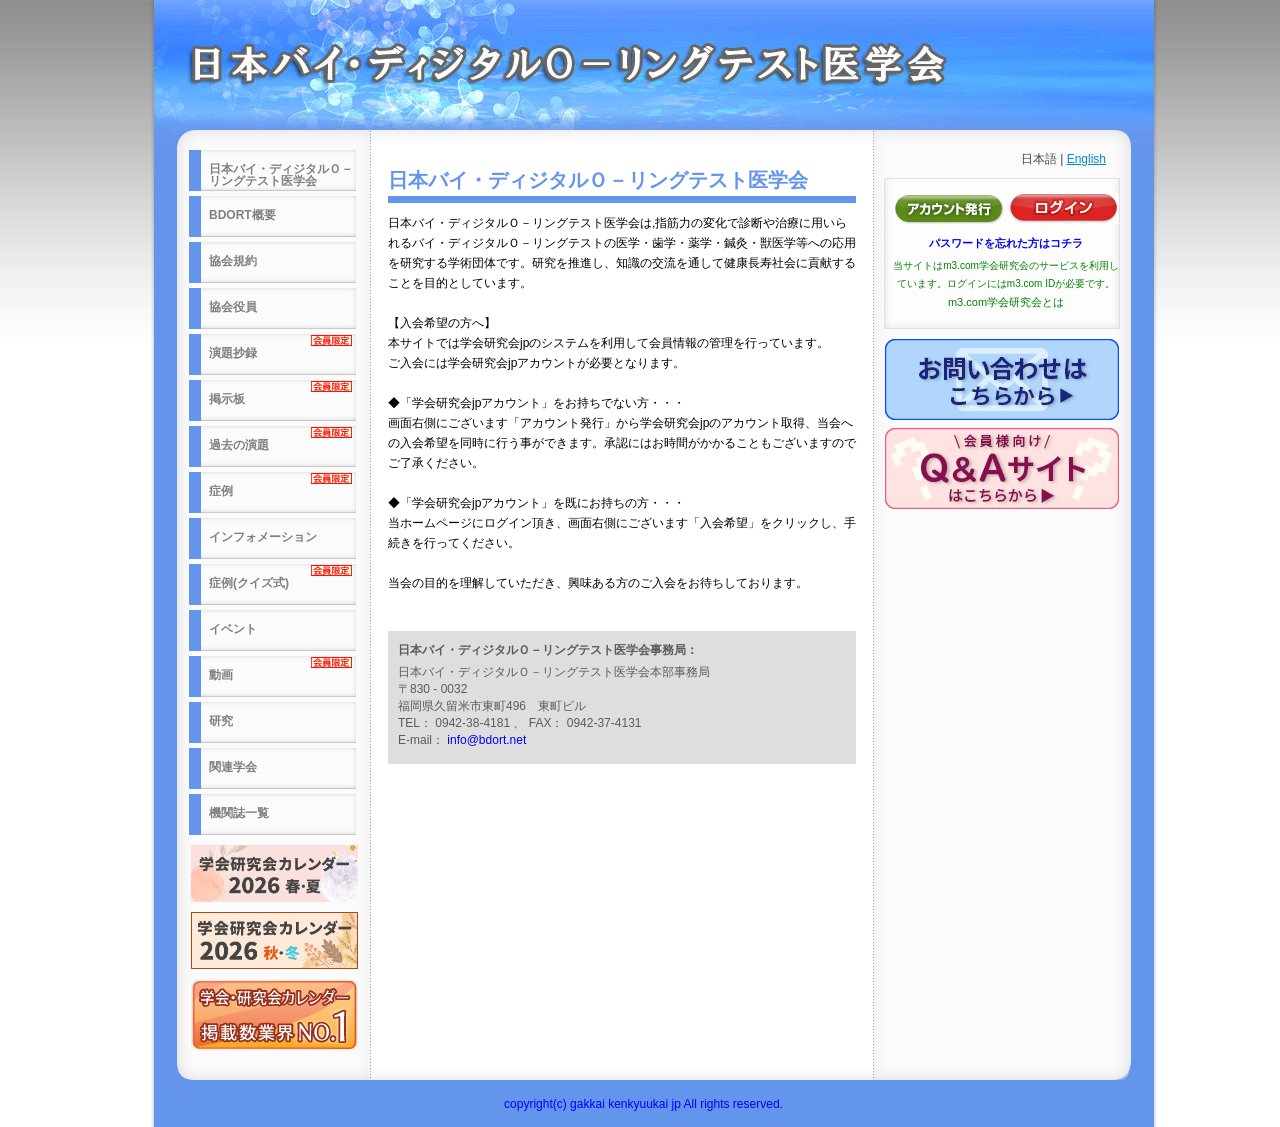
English (1086, 159)
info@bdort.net (486, 740)
